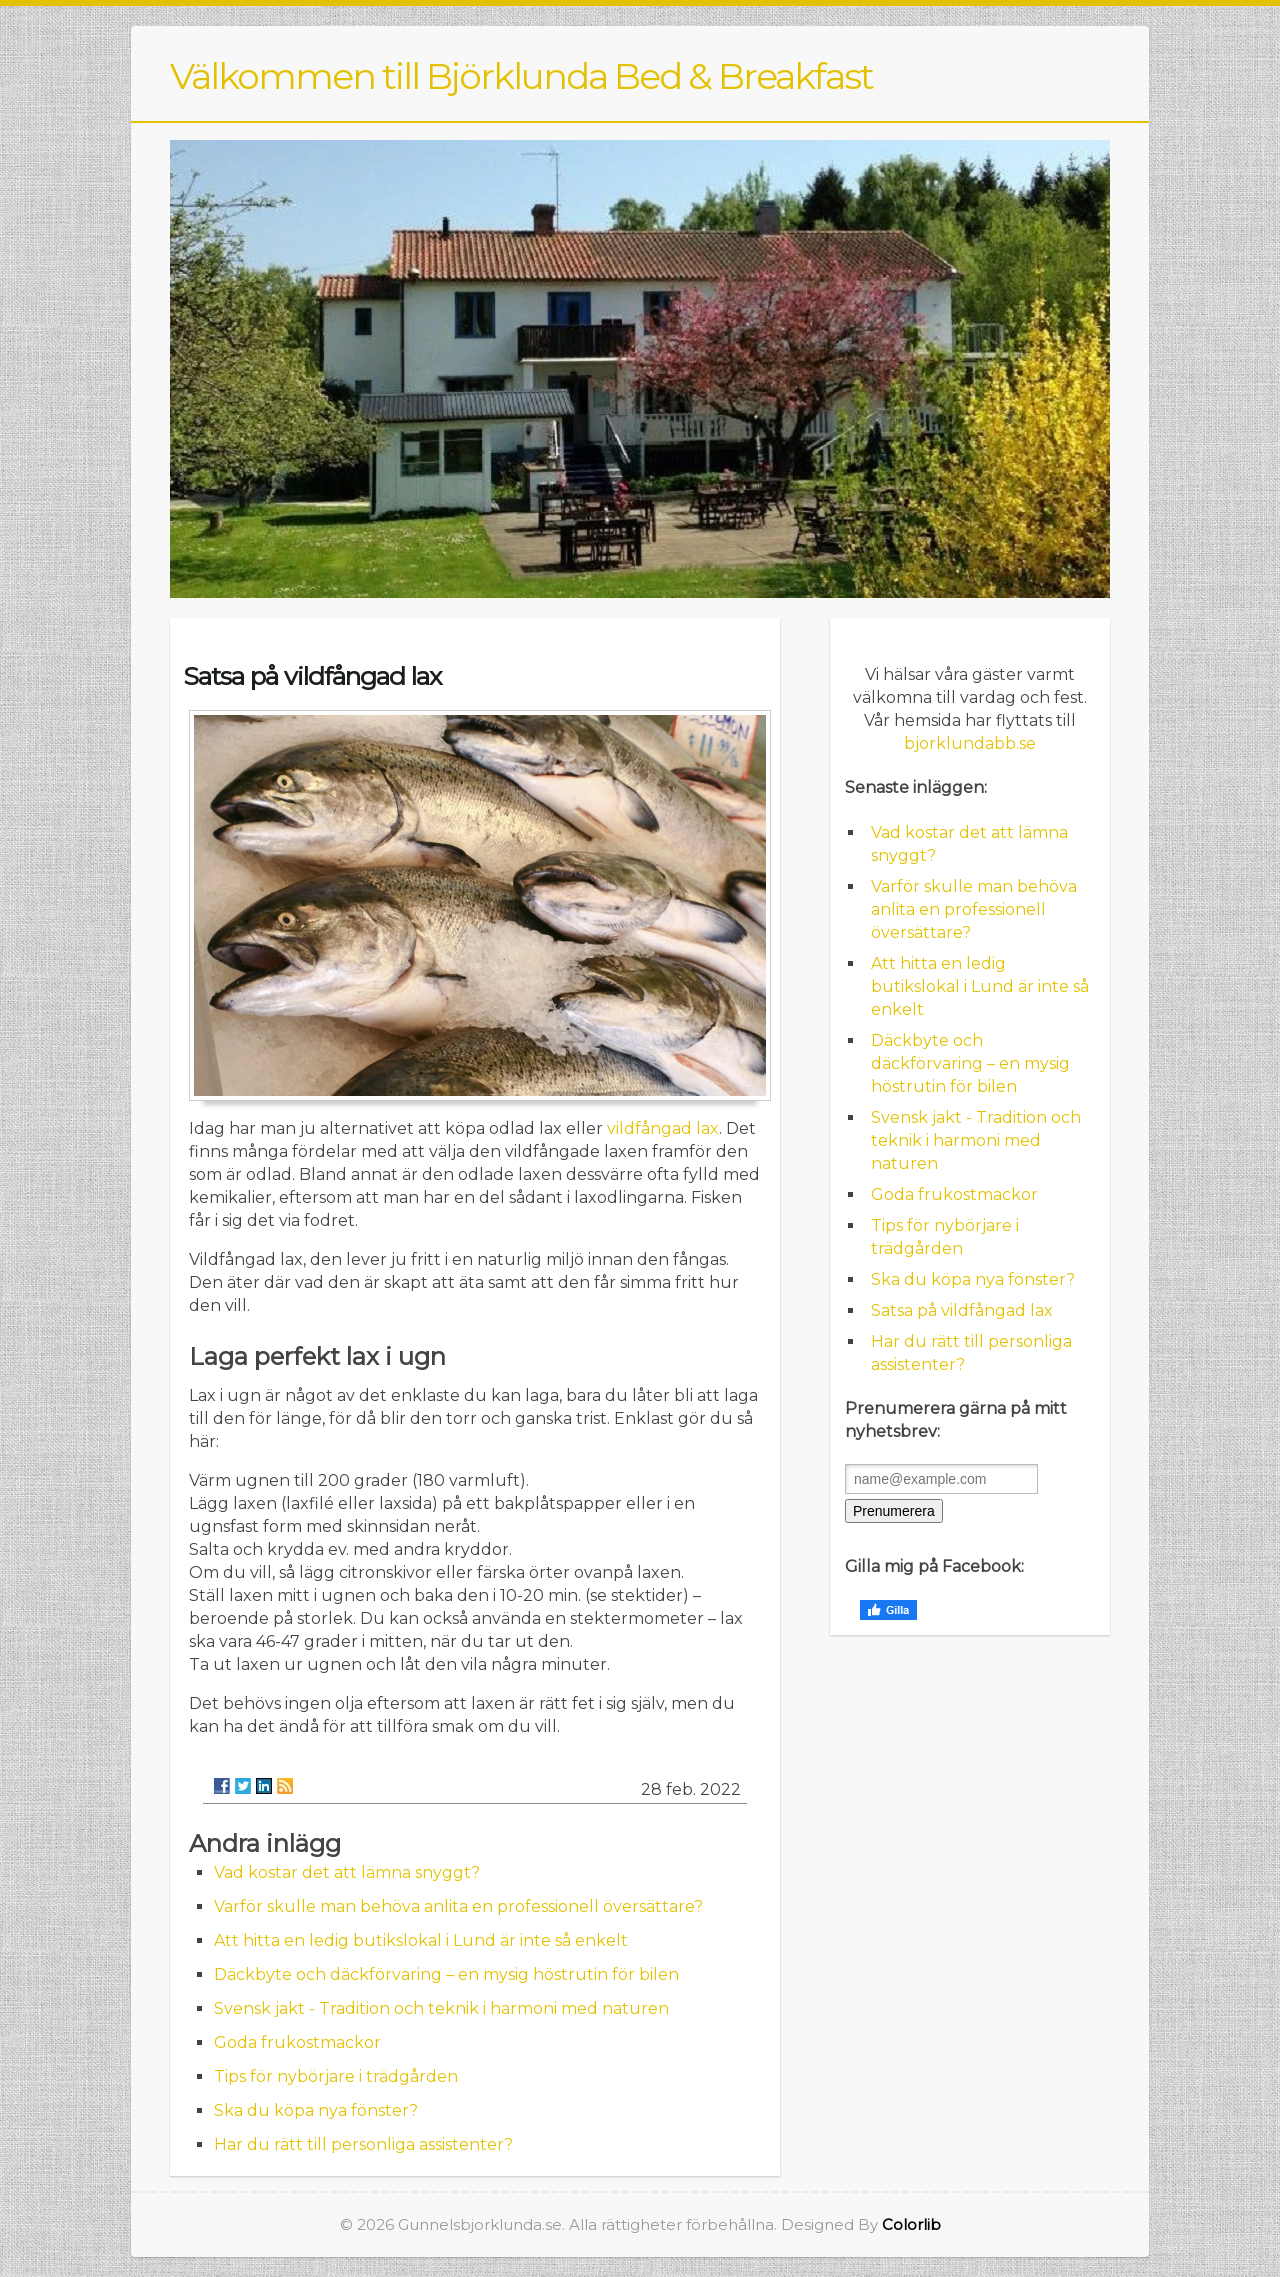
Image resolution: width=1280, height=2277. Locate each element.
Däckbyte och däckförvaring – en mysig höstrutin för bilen (446, 1974)
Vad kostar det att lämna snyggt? (347, 1872)
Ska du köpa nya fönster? (316, 2110)
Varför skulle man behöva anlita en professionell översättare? (458, 1906)
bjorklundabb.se (970, 743)
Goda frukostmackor (297, 2042)
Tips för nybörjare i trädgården (336, 2076)
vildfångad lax (663, 1128)
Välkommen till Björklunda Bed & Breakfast (521, 76)
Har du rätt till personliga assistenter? (363, 2144)
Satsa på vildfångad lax (962, 1310)
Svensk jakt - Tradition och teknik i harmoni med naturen (441, 2008)
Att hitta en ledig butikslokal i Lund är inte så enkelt (421, 1940)
